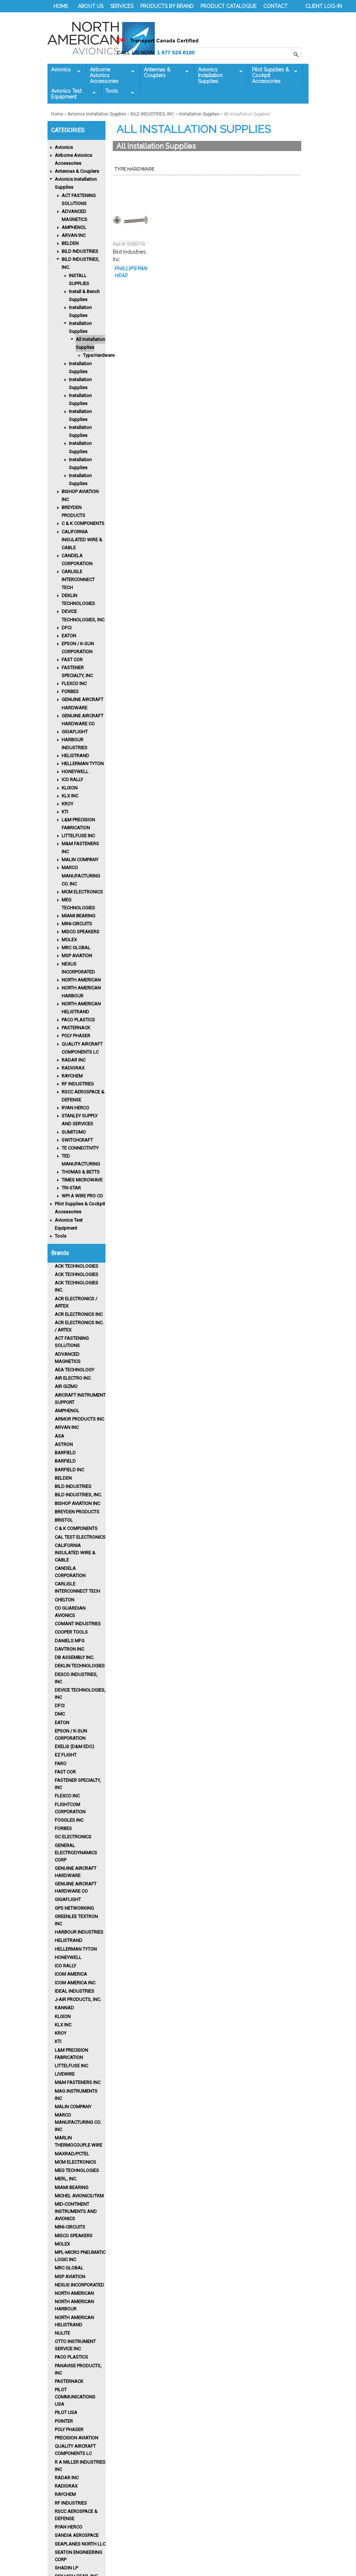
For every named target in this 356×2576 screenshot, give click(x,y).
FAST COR (72, 659)
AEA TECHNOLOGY (74, 1369)
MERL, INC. (66, 2178)
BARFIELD (65, 1452)
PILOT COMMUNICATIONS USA (75, 2397)
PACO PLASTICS (78, 1019)
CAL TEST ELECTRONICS (80, 1537)
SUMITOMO (74, 1132)
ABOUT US (90, 6)
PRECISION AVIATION (76, 2437)
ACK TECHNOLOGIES (76, 1266)
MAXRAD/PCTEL (72, 2153)
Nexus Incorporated (79, 2285)
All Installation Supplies (90, 343)
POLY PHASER (76, 1035)
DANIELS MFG (69, 1640)
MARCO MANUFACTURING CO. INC (81, 875)
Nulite (62, 2333)
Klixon (63, 2016)
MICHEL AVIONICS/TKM (79, 2195)
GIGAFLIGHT (75, 731)
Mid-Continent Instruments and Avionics (76, 2211)
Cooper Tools (71, 1632)
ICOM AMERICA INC (75, 1982)
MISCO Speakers (73, 2235)
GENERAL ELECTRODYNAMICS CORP (76, 1853)
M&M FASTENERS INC (77, 2082)
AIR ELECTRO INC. (73, 1378)
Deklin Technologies (80, 1665)
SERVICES (121, 6)
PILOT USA (66, 2412)
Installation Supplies (199, 114)
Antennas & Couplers (164, 72)
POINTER (64, 2421)
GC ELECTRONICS (73, 1836)
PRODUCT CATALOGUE (228, 6)
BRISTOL (64, 1520)
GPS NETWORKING (74, 1908)
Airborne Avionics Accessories (110, 75)
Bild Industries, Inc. (78, 1494)
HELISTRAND (75, 755)
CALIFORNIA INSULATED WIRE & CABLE (82, 539)
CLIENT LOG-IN (323, 6)
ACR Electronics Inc (79, 1314)
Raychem (65, 2494)
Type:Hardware (99, 355)
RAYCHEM (72, 1076)
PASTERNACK (76, 1027)
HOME (60, 6)
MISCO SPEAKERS (80, 931)
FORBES (70, 691)
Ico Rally (65, 1965)
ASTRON (64, 1444)
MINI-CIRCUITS (77, 923)
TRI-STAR (71, 1188)
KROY (67, 803)
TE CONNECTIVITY (80, 1148)
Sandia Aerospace (77, 2535)
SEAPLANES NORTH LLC (80, 2544)
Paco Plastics (71, 2357)
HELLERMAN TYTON (83, 763)
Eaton (62, 1722)
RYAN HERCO (75, 1107)
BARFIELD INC (69, 1469)
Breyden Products (77, 1511)
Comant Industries (78, 1623)
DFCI (66, 627)
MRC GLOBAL (76, 947)
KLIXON (70, 788)
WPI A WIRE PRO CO (82, 1196)
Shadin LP (66, 2568)
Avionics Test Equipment (71, 94)
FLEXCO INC (74, 683)
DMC (60, 1714)
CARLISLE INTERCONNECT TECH (78, 579)
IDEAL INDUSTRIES (74, 1991)
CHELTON (64, 1599)
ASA (59, 1436)
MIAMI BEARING (78, 915)
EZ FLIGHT (65, 1755)
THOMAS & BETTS (81, 1172)
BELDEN (70, 243)
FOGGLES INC (69, 1820)
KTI (65, 811)
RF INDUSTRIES (78, 1084)
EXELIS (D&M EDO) (74, 1746)
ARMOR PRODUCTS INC (79, 1419)
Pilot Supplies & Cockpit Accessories (272, 75)
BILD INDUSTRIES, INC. (153, 114)
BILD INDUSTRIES (80, 251)
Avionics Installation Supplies (218, 75)
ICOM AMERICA (71, 1974)
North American (74, 2293)
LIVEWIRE (65, 2074)
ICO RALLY (72, 779)
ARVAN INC (74, 235)
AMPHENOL (74, 227)
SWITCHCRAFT (77, 1140)
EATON (69, 635)
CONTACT (275, 6)
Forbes (63, 1828)
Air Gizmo (66, 1386)
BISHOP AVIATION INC (77, 1503)
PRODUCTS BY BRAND (167, 6)
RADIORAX (73, 1068)
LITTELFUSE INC (78, 835)
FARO (60, 1763)
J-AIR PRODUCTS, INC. (78, 1999)
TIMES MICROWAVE (82, 1180)
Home (57, 114)
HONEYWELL (75, 771)
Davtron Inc (69, 1649)
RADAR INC (74, 1060)
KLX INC (70, 796)
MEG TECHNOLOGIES (77, 2170)
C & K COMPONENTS (83, 523)
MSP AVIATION (77, 955)
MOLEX (69, 939)
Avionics (63, 70)
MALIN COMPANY (80, 859)
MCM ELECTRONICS (82, 892)
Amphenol (67, 1410)
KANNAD (64, 2007)
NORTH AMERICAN (81, 980)
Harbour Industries (79, 1932)
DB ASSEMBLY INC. (74, 1657)
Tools (118, 91)
